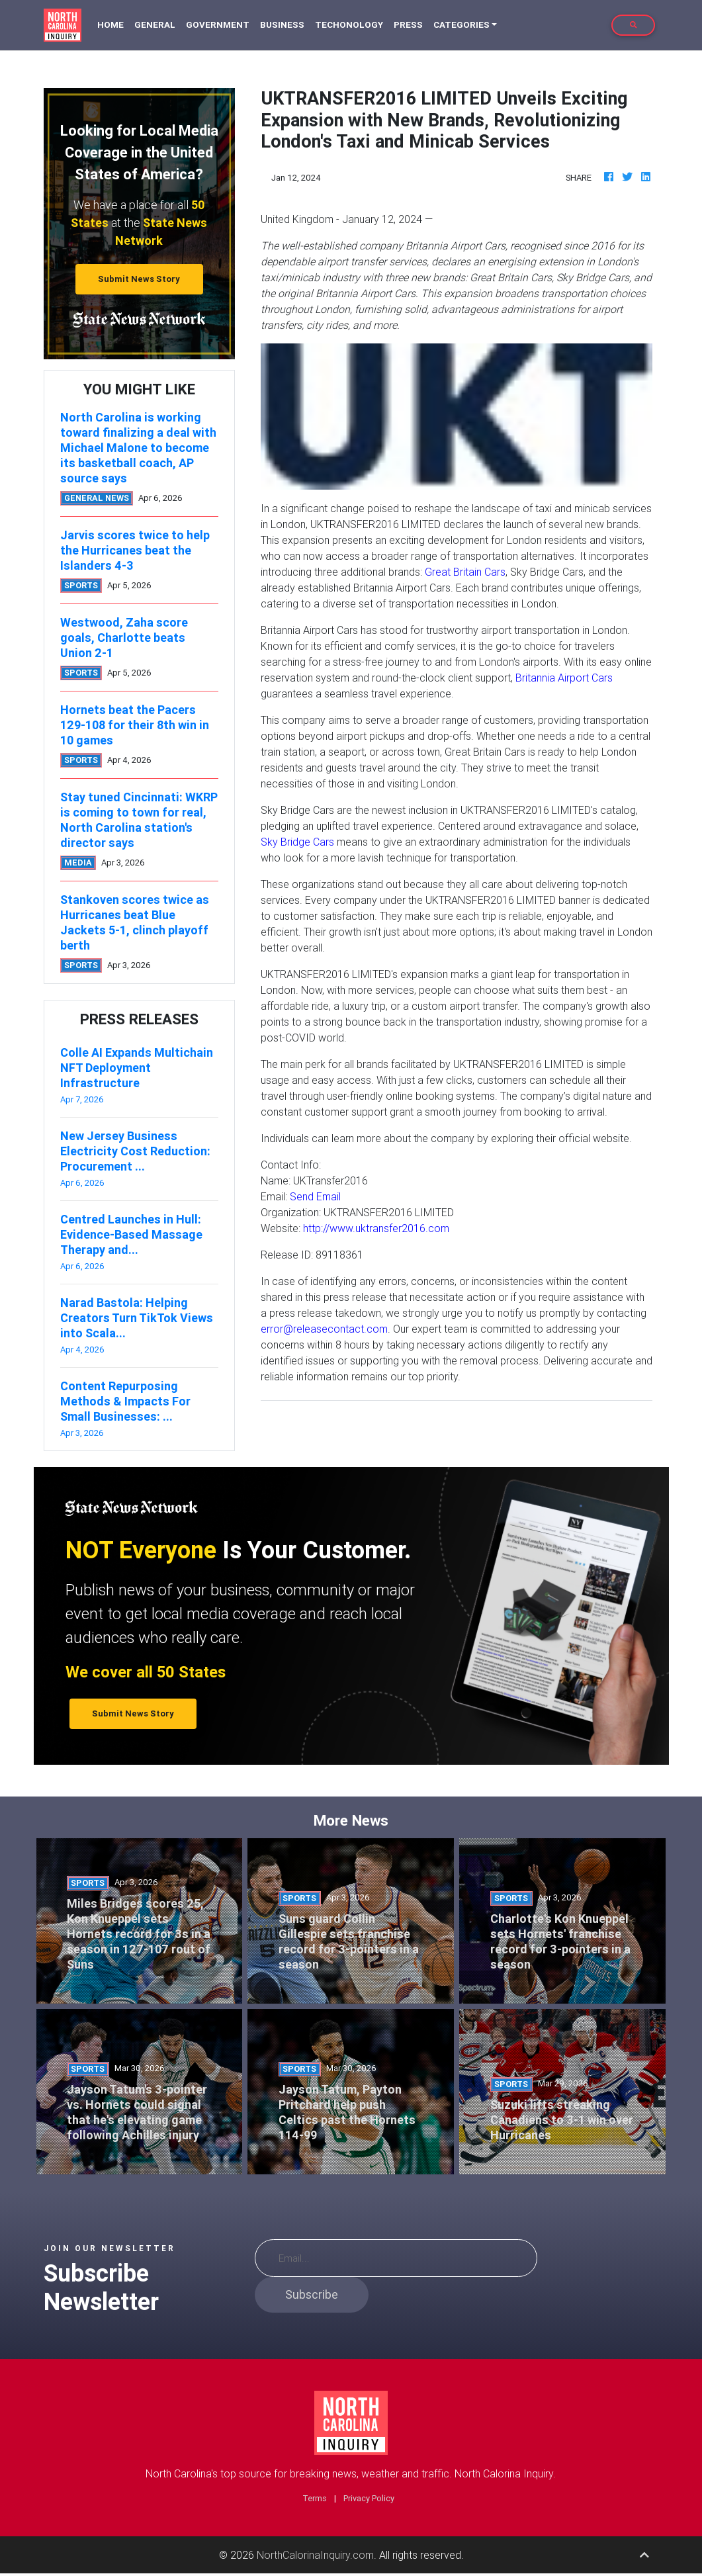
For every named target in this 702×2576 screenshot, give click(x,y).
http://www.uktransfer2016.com (376, 1228)
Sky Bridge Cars (297, 841)
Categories (461, 24)
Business (282, 24)
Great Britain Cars (465, 571)
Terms (314, 2498)
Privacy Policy (368, 2498)
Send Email (315, 1196)
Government (217, 24)
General (154, 24)
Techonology (349, 24)
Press (408, 24)
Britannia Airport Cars (564, 677)
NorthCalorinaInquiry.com (315, 2554)
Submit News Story (139, 279)
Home (113, 24)
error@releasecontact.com (324, 1328)
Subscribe (311, 2294)
